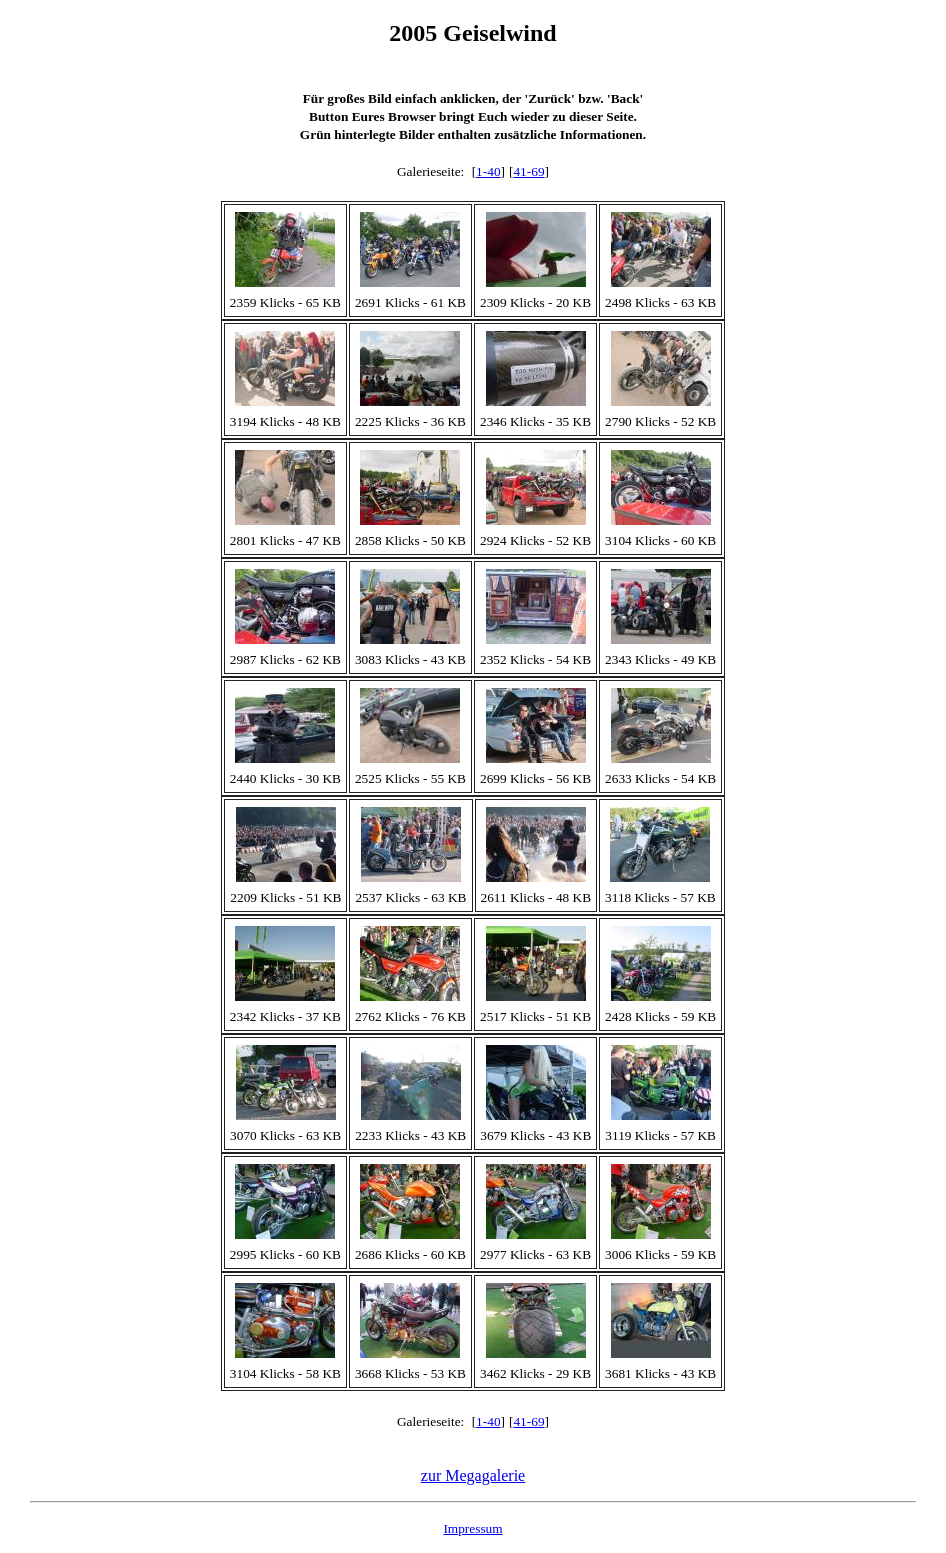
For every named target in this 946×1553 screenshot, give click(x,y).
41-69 (528, 171)
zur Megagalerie (473, 1475)
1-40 (488, 171)
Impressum (472, 1528)
